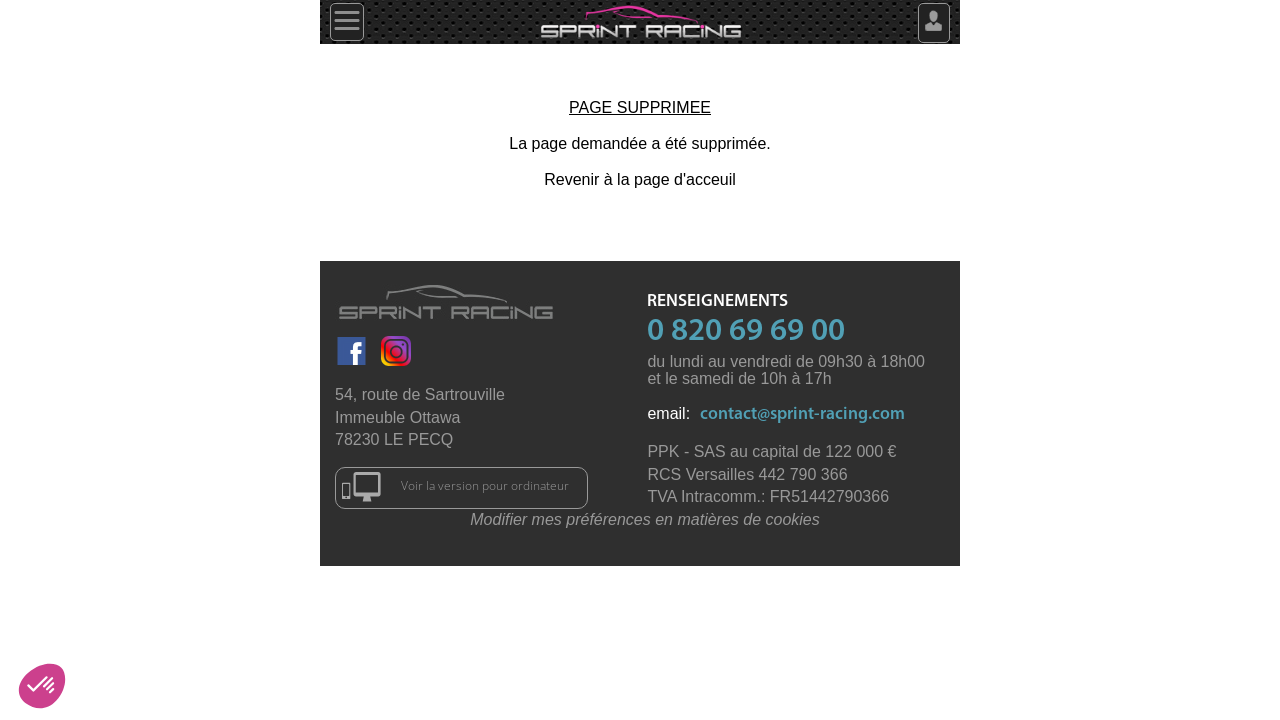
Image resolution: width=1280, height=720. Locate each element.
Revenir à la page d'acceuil (640, 179)
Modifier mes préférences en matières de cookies (645, 519)
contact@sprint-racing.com (802, 414)
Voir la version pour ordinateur (455, 487)
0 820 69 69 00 (746, 332)
